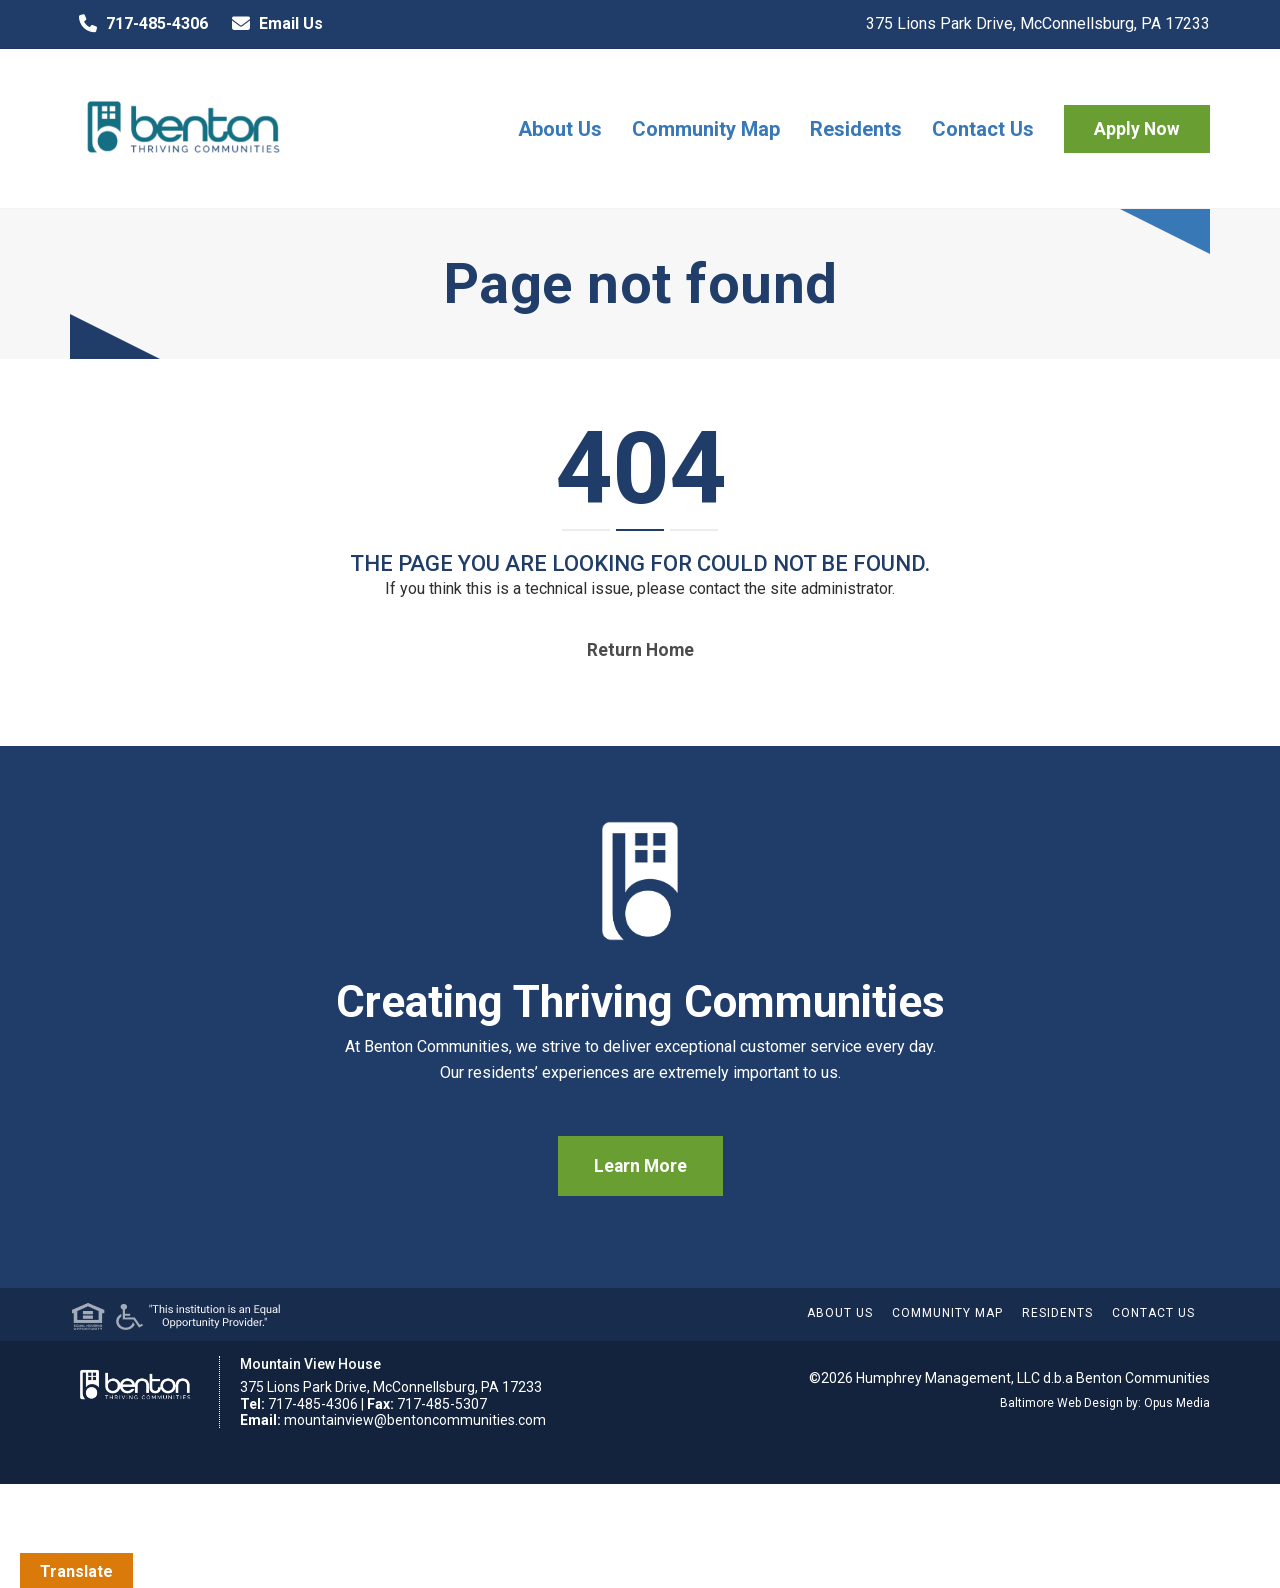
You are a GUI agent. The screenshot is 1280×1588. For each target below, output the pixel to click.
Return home (640, 650)
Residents (856, 129)
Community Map (706, 129)
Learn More (640, 1166)
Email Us (273, 24)
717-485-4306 (139, 24)
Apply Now (1137, 129)
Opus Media (1177, 1403)
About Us (560, 129)
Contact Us (983, 129)
